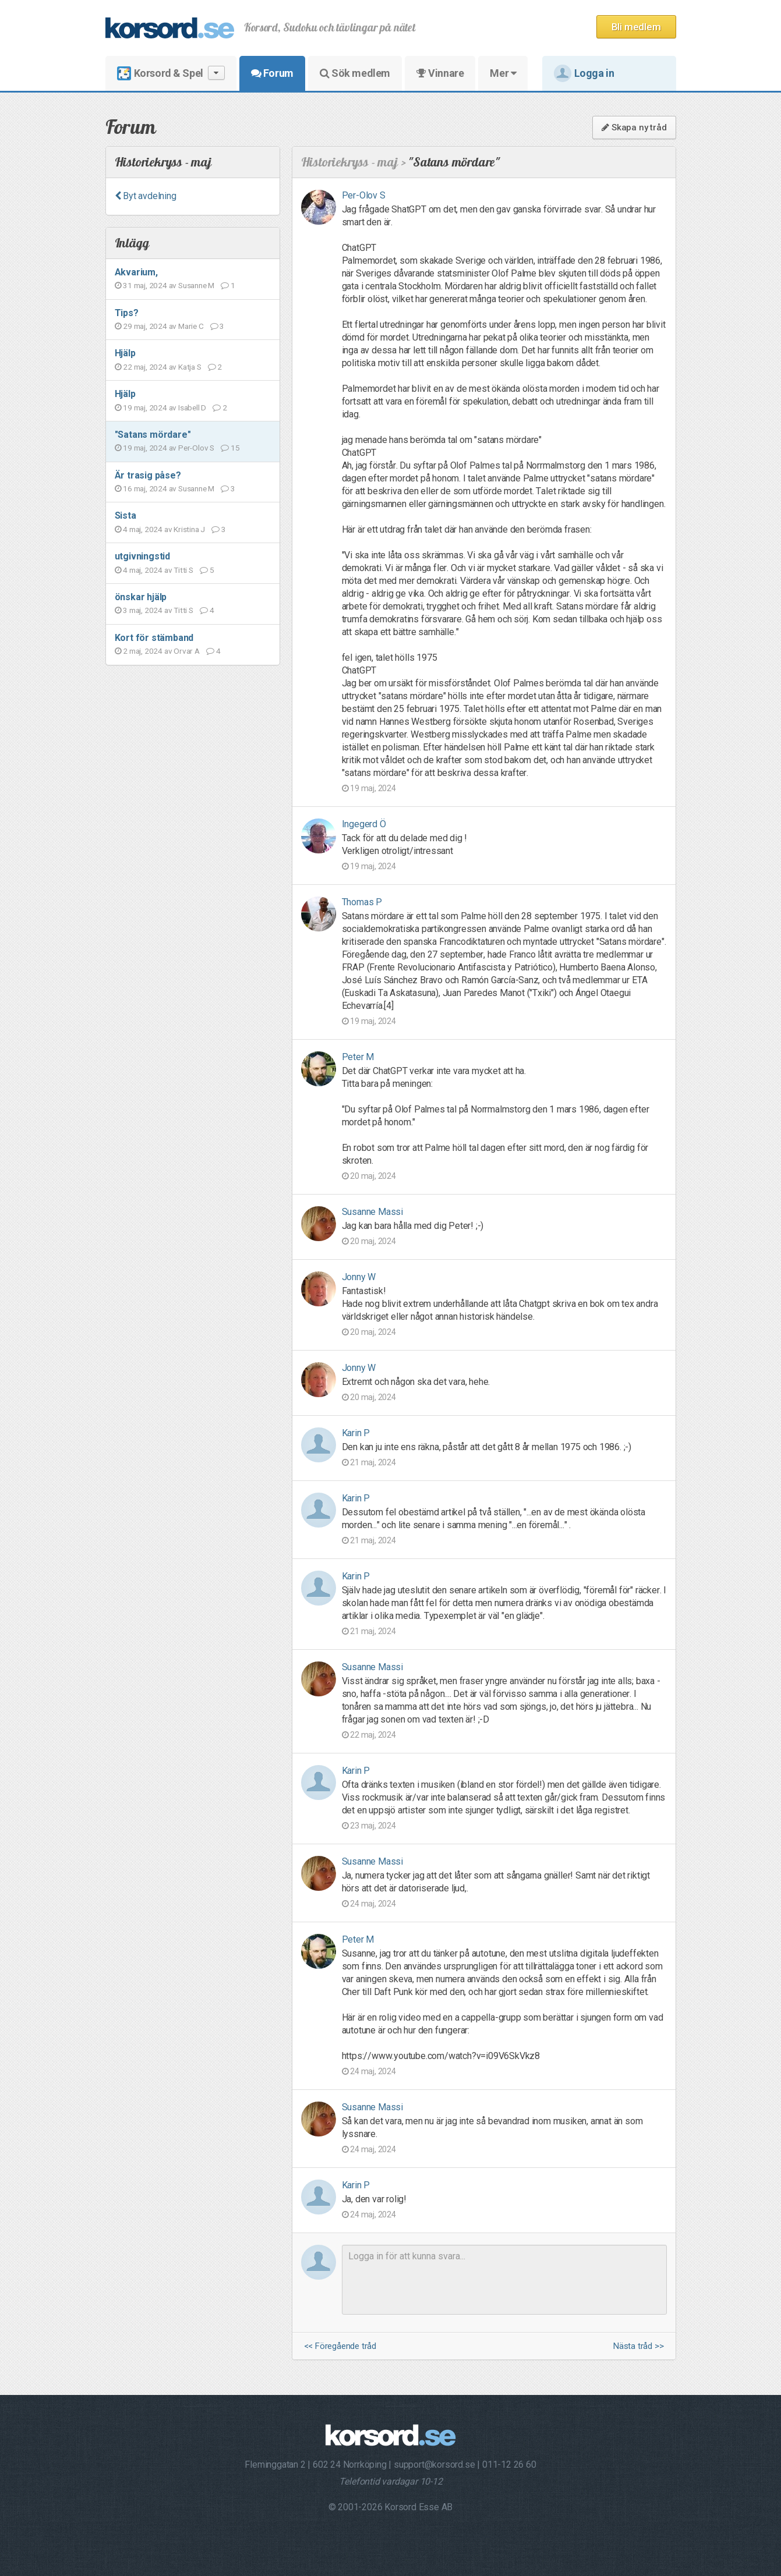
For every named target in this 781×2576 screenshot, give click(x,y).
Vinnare (440, 73)
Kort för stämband (154, 637)
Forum (272, 73)
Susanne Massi (372, 1211)
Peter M (358, 1056)
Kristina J (189, 529)
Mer (503, 73)
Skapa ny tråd (634, 127)
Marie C (191, 326)
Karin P (356, 1432)
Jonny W (359, 1276)
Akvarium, (136, 272)
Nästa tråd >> (638, 2346)
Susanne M (196, 285)
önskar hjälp (141, 597)
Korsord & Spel (171, 73)
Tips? (127, 312)
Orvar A (187, 650)
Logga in (584, 73)
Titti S (183, 570)
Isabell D (192, 407)
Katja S (190, 366)
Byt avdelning (145, 195)
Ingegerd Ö (364, 824)
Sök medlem (355, 73)
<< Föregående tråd (340, 2346)
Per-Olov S (196, 447)
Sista (125, 515)
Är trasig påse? (148, 475)
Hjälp (125, 353)
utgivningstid (142, 556)
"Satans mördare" (153, 434)
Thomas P (362, 902)
